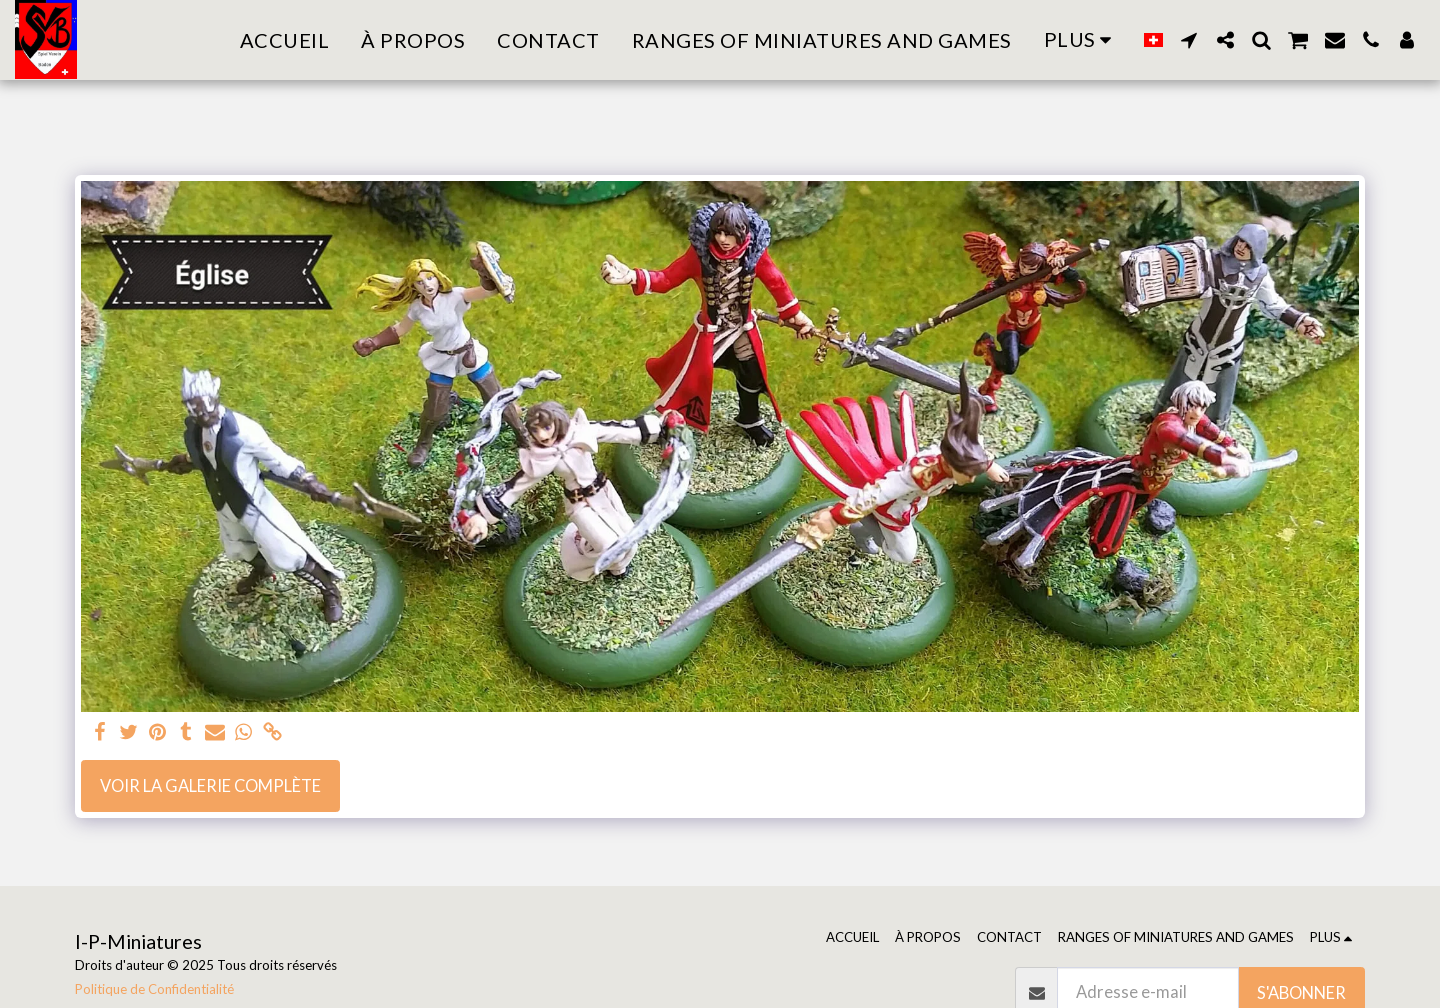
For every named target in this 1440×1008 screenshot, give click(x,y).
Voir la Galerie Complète (210, 786)
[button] (1189, 40)
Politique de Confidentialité (154, 989)
